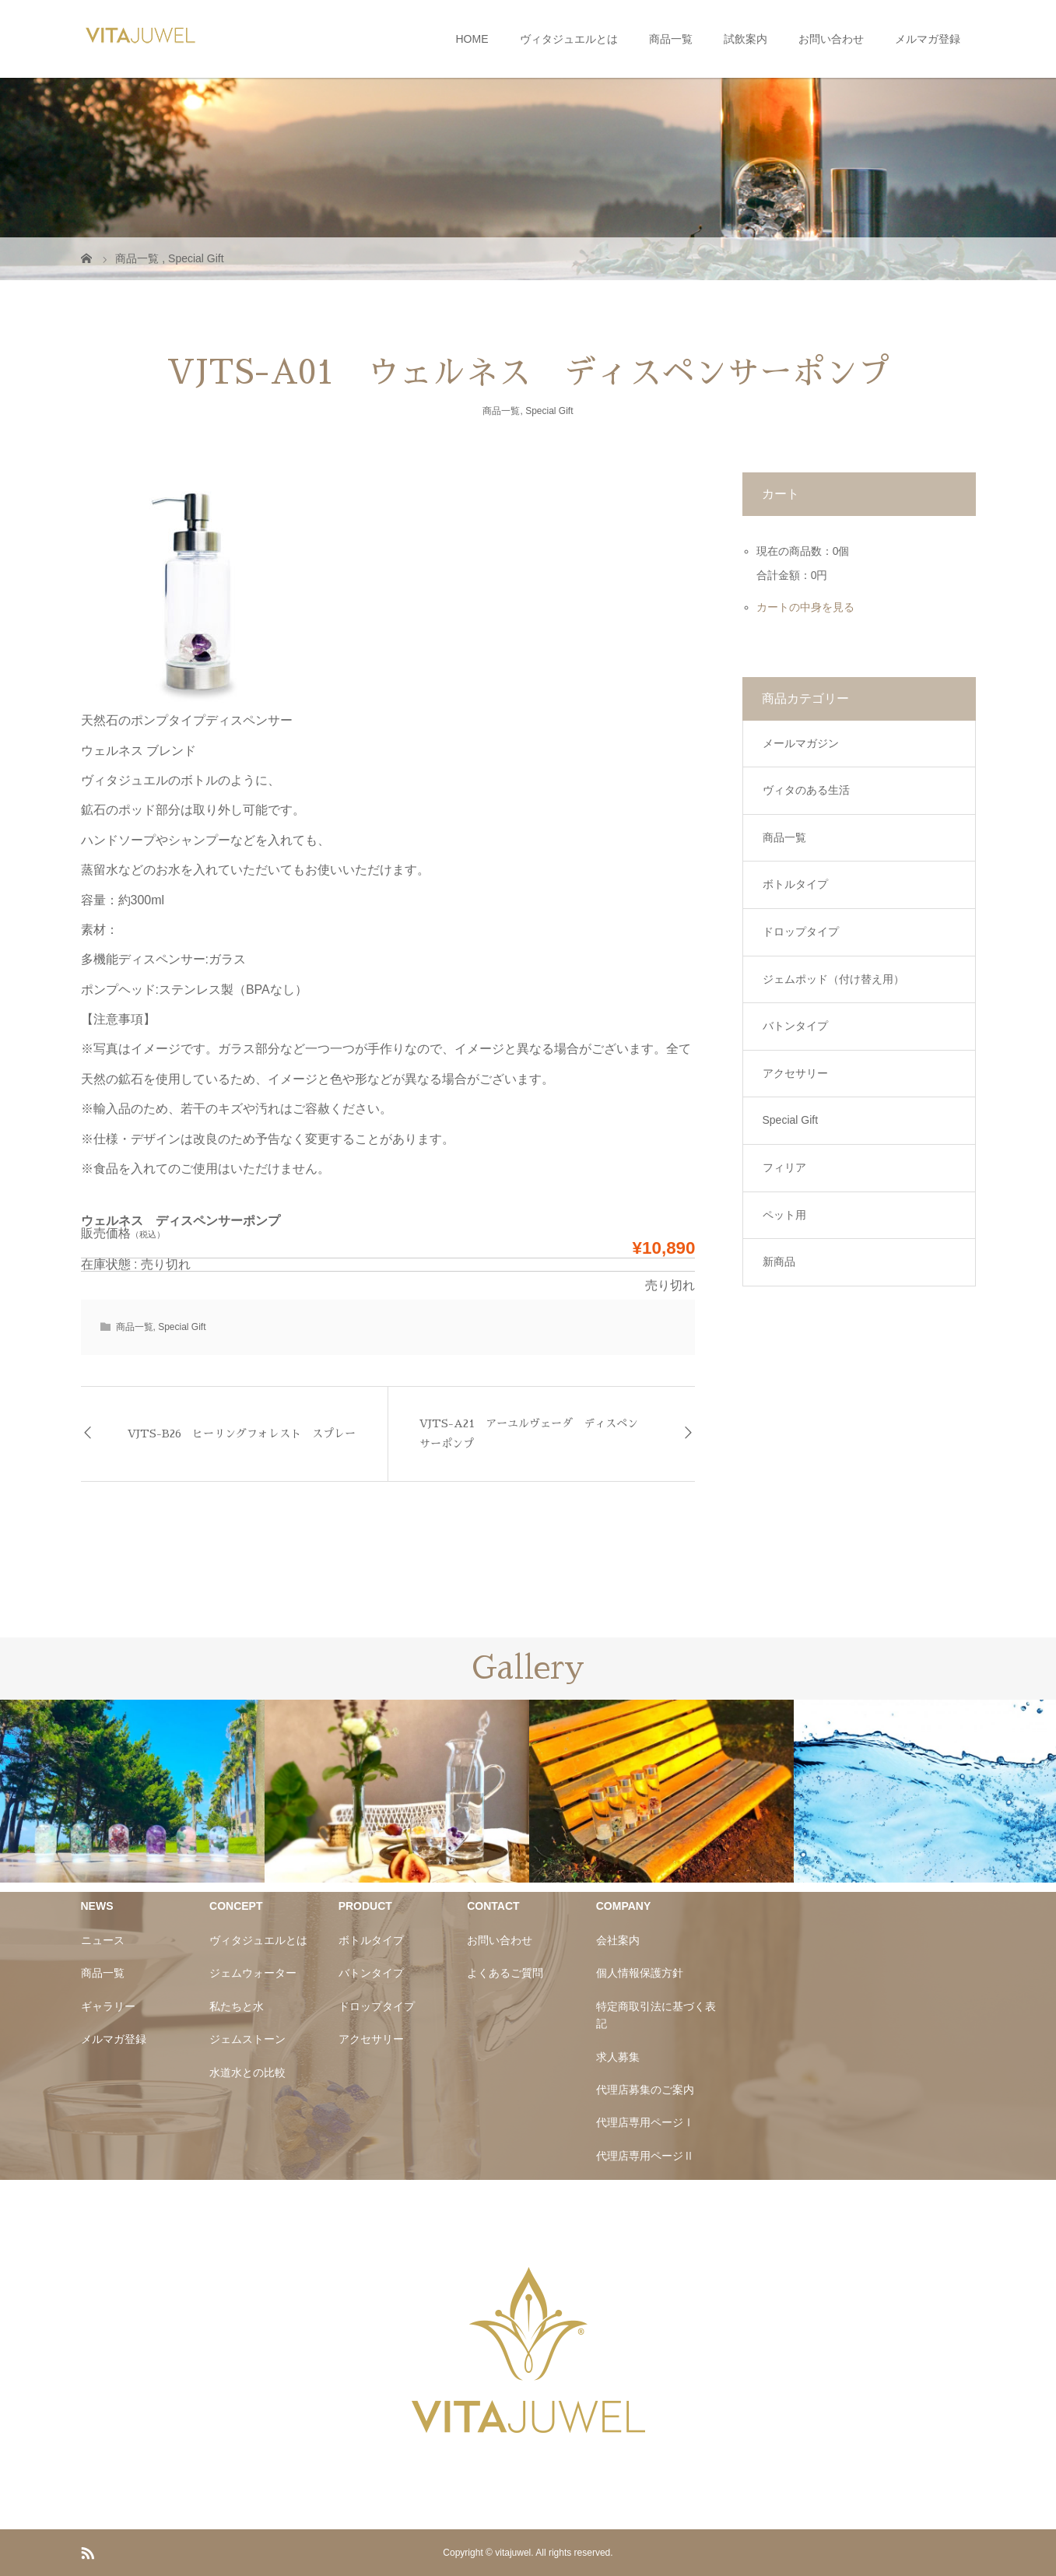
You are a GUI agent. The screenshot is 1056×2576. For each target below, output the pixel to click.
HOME (472, 39)
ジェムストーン (247, 2039)
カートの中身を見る (805, 607)
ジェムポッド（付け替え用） (833, 979)
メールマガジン (801, 743)
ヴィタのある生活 (806, 790)
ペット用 (784, 1215)
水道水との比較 (247, 2072)
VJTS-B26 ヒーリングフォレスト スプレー (242, 1433)
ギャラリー (108, 2006)
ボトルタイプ (795, 884)
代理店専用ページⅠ (645, 2122)
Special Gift (549, 410)
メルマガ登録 (927, 39)
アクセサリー (795, 1073)
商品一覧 (671, 39)
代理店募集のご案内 (645, 2089)
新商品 (779, 1261)
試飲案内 (745, 39)
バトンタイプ (795, 1026)
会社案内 (618, 1940)
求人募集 (618, 2057)
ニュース (103, 1940)
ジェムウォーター (252, 1973)
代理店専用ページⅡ (645, 2156)
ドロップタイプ (801, 931)
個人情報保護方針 (639, 1973)
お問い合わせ (831, 39)
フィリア (784, 1167)
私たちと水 (236, 2006)
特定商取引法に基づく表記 (656, 2015)
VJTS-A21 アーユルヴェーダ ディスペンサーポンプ (528, 1433)
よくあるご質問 (505, 1973)
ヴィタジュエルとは (569, 39)
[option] (132, 1791)
